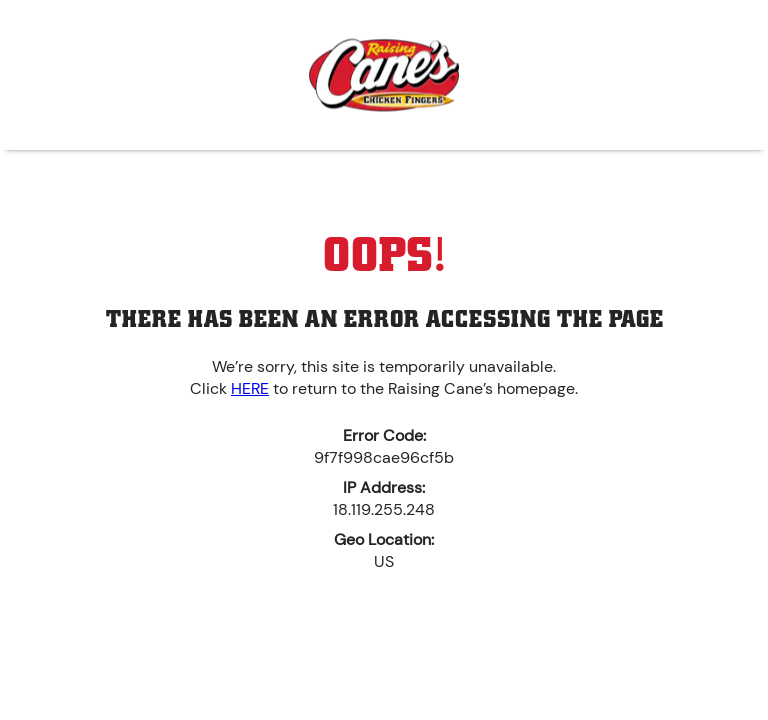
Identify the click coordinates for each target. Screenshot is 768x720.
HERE (250, 388)
